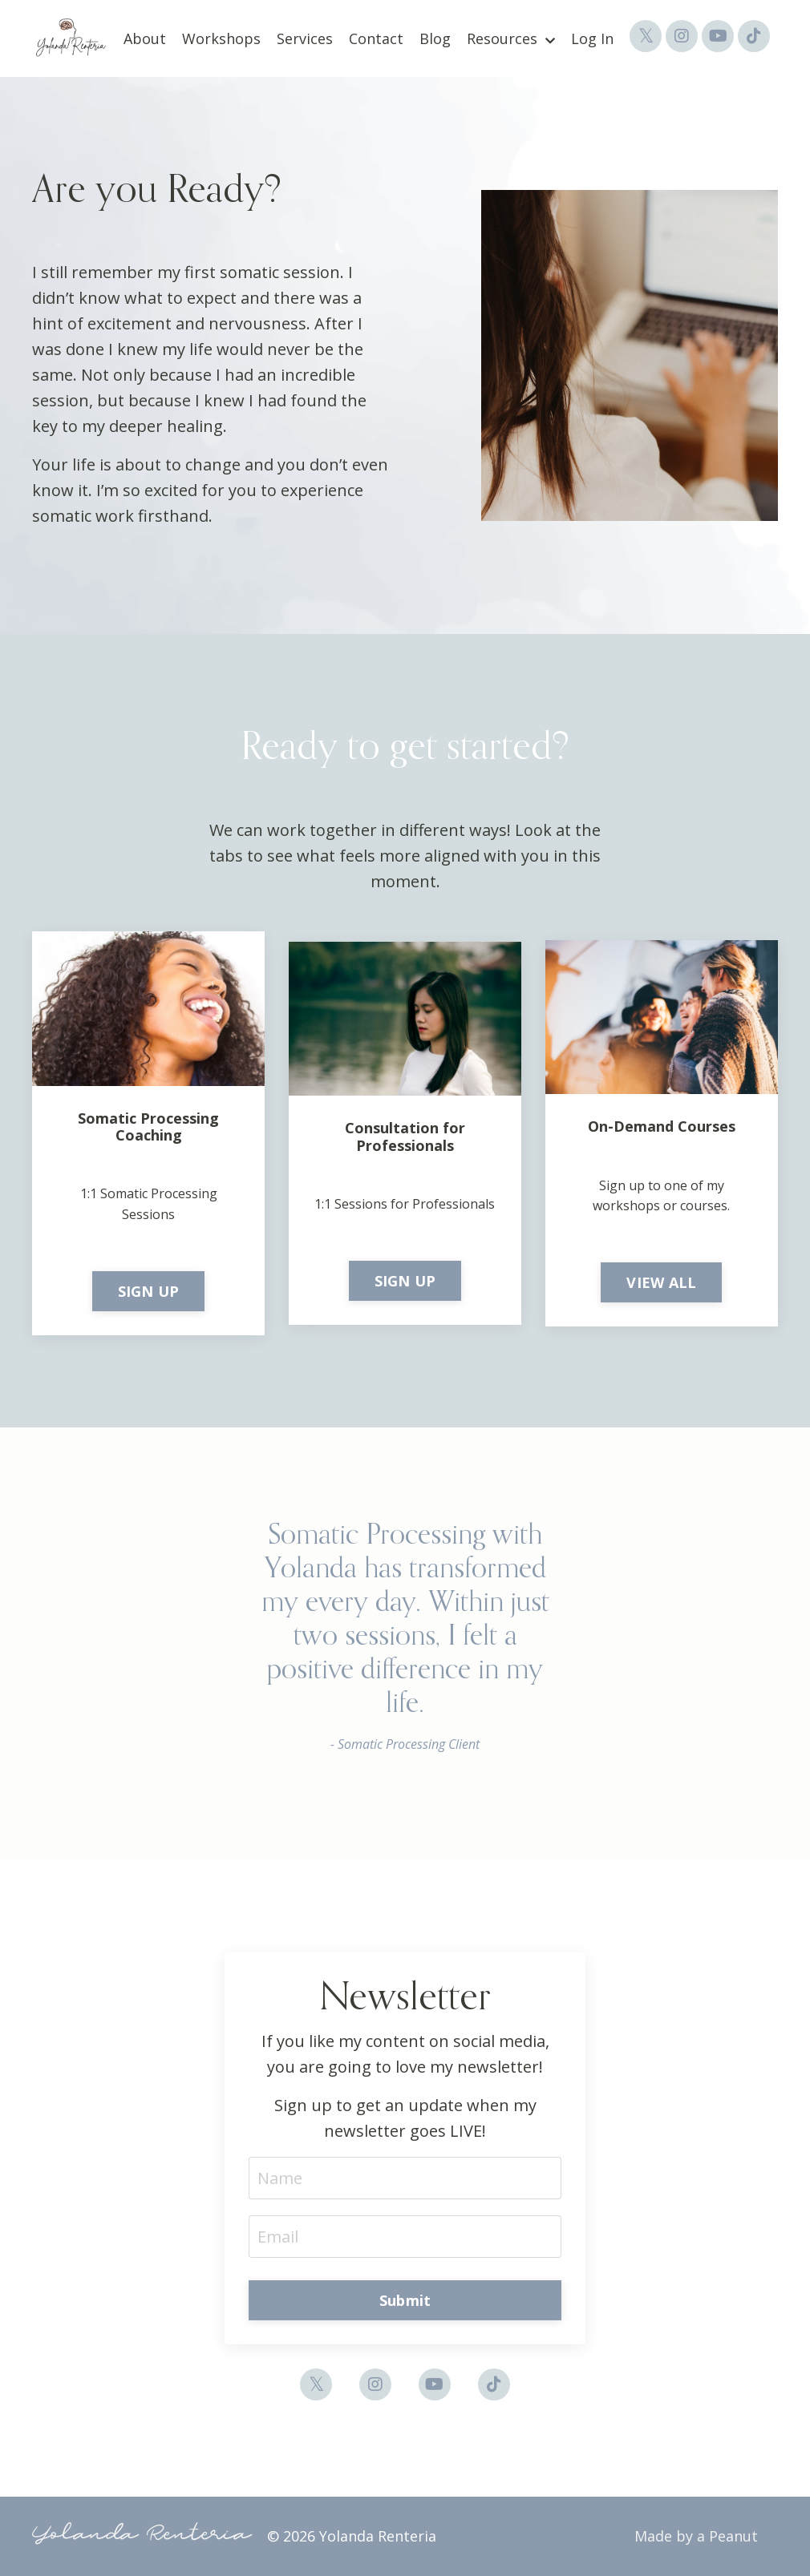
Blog (435, 38)
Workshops (221, 38)
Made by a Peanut (696, 2536)
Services (305, 38)
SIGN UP (149, 1291)
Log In (592, 38)
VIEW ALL (661, 1282)
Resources (511, 38)
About (145, 38)
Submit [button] (405, 2300)
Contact (376, 38)
